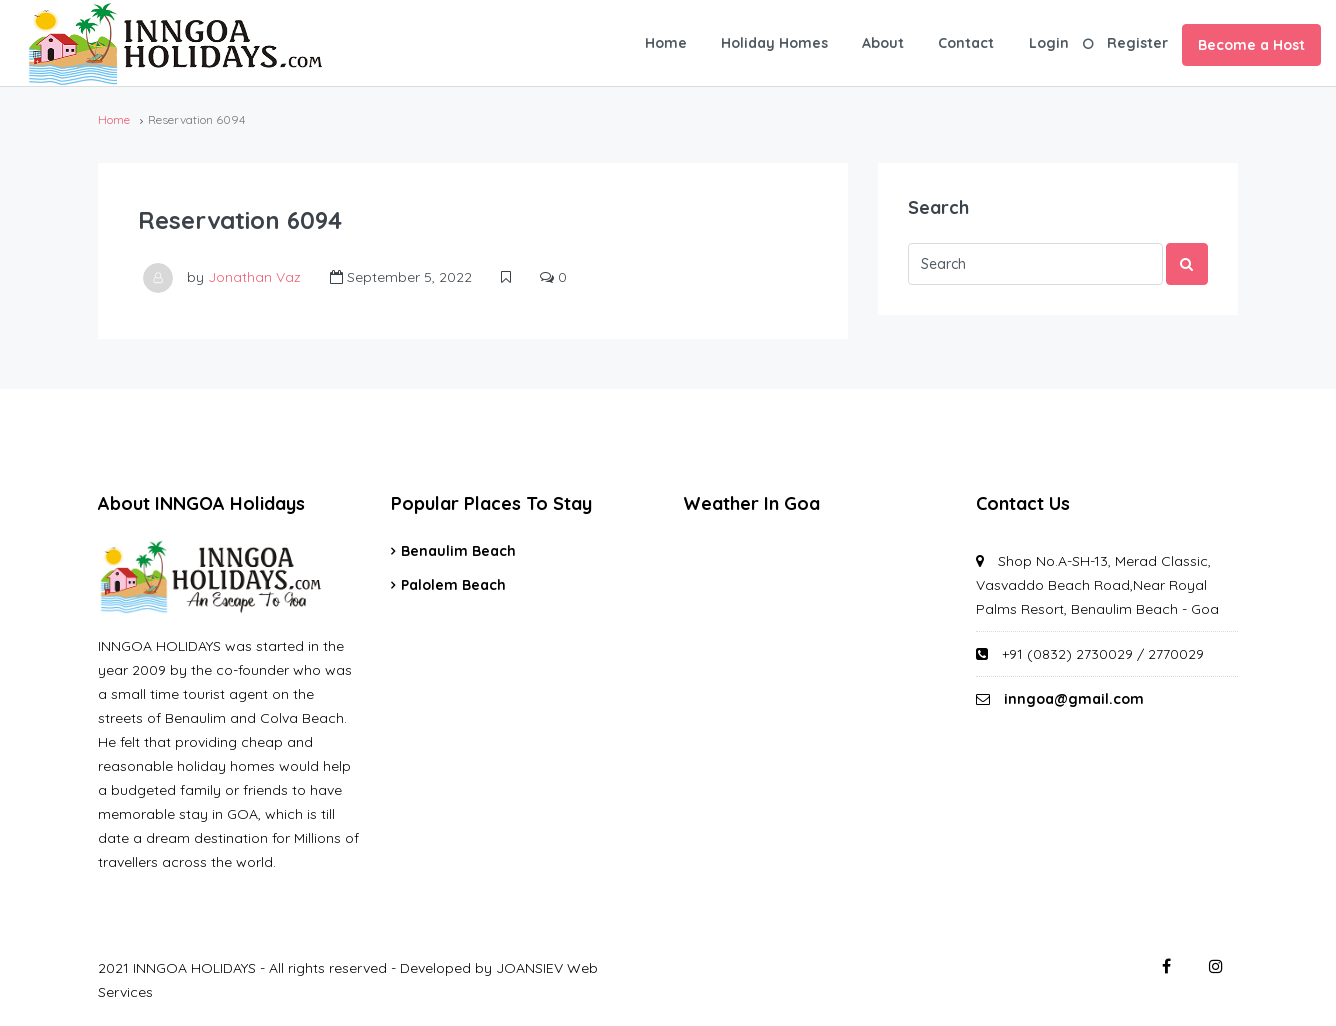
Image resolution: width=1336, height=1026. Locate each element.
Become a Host (1251, 45)
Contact (966, 43)
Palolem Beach (453, 585)
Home (666, 43)
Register (1137, 43)
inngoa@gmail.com (1074, 699)
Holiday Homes (774, 43)
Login (1049, 43)
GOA (814, 614)
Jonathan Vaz (254, 277)
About (883, 43)
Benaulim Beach (458, 551)
